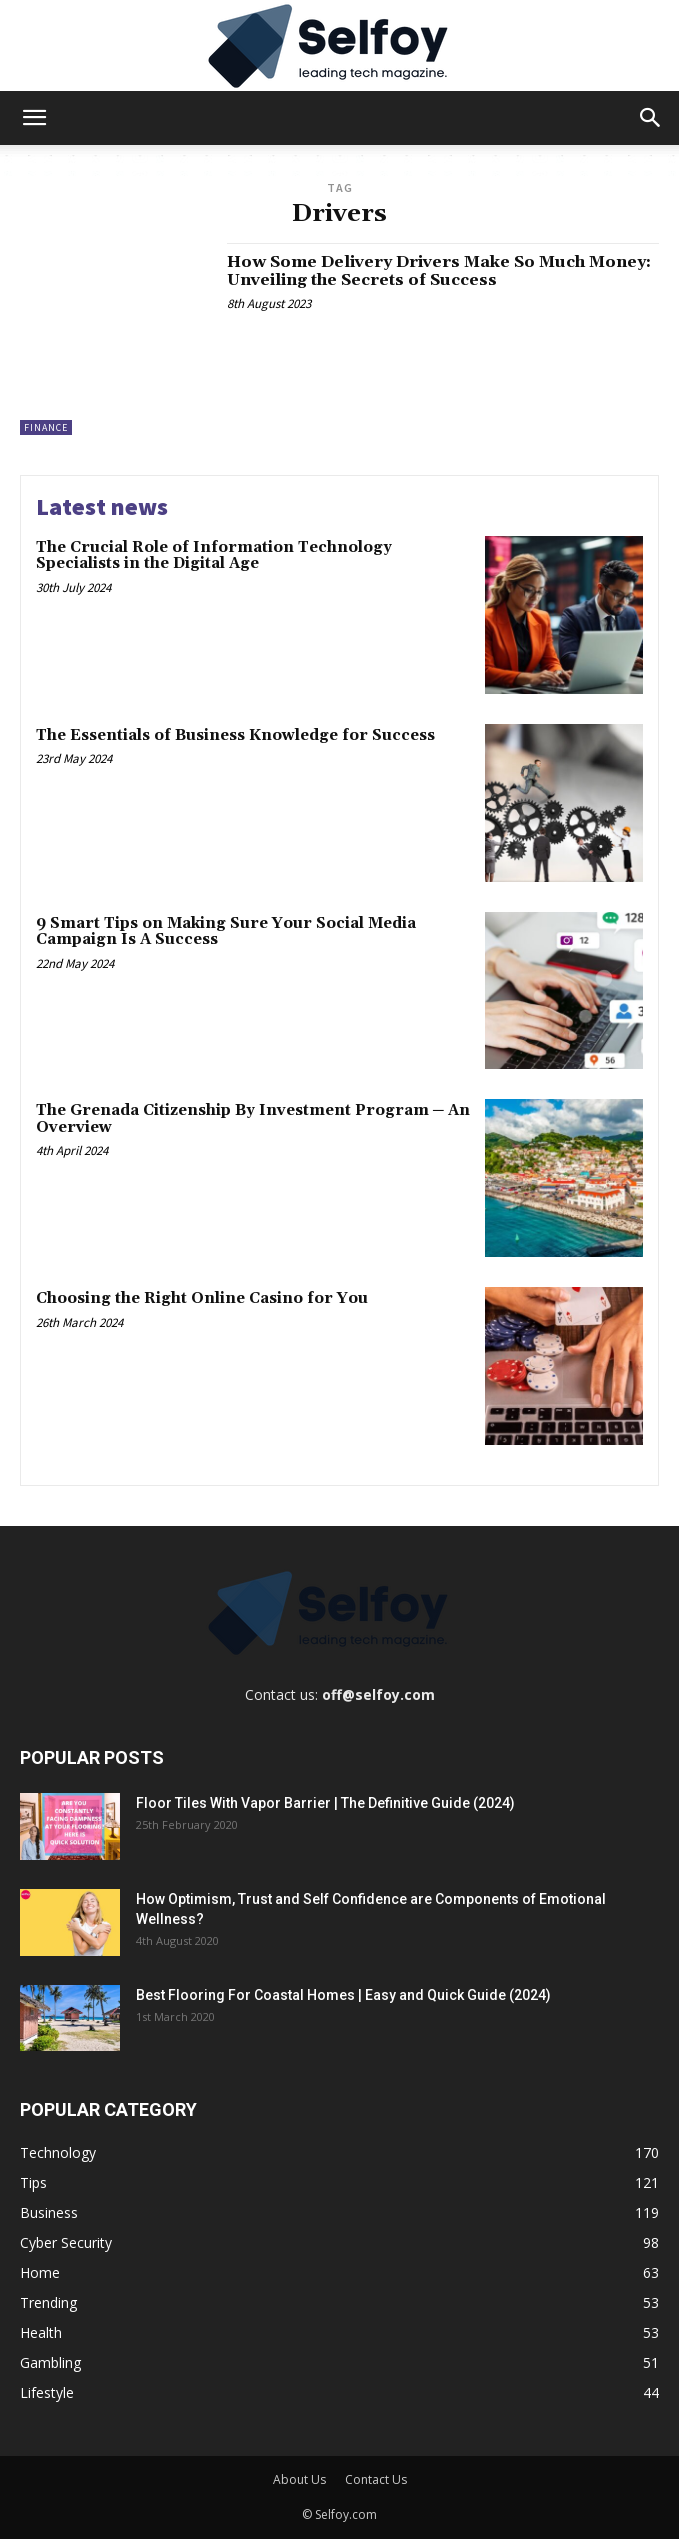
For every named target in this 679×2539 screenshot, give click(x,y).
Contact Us (376, 2479)
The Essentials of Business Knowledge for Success (235, 735)
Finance (46, 427)
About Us (299, 2479)
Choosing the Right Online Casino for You (202, 1298)
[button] (34, 118)
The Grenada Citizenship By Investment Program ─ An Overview (253, 1119)
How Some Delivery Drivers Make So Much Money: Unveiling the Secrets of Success (439, 271)
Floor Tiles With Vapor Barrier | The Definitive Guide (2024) (325, 1803)
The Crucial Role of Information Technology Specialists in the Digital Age (214, 556)
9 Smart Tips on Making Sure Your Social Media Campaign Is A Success (226, 932)
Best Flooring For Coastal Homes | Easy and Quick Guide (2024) (343, 1995)
